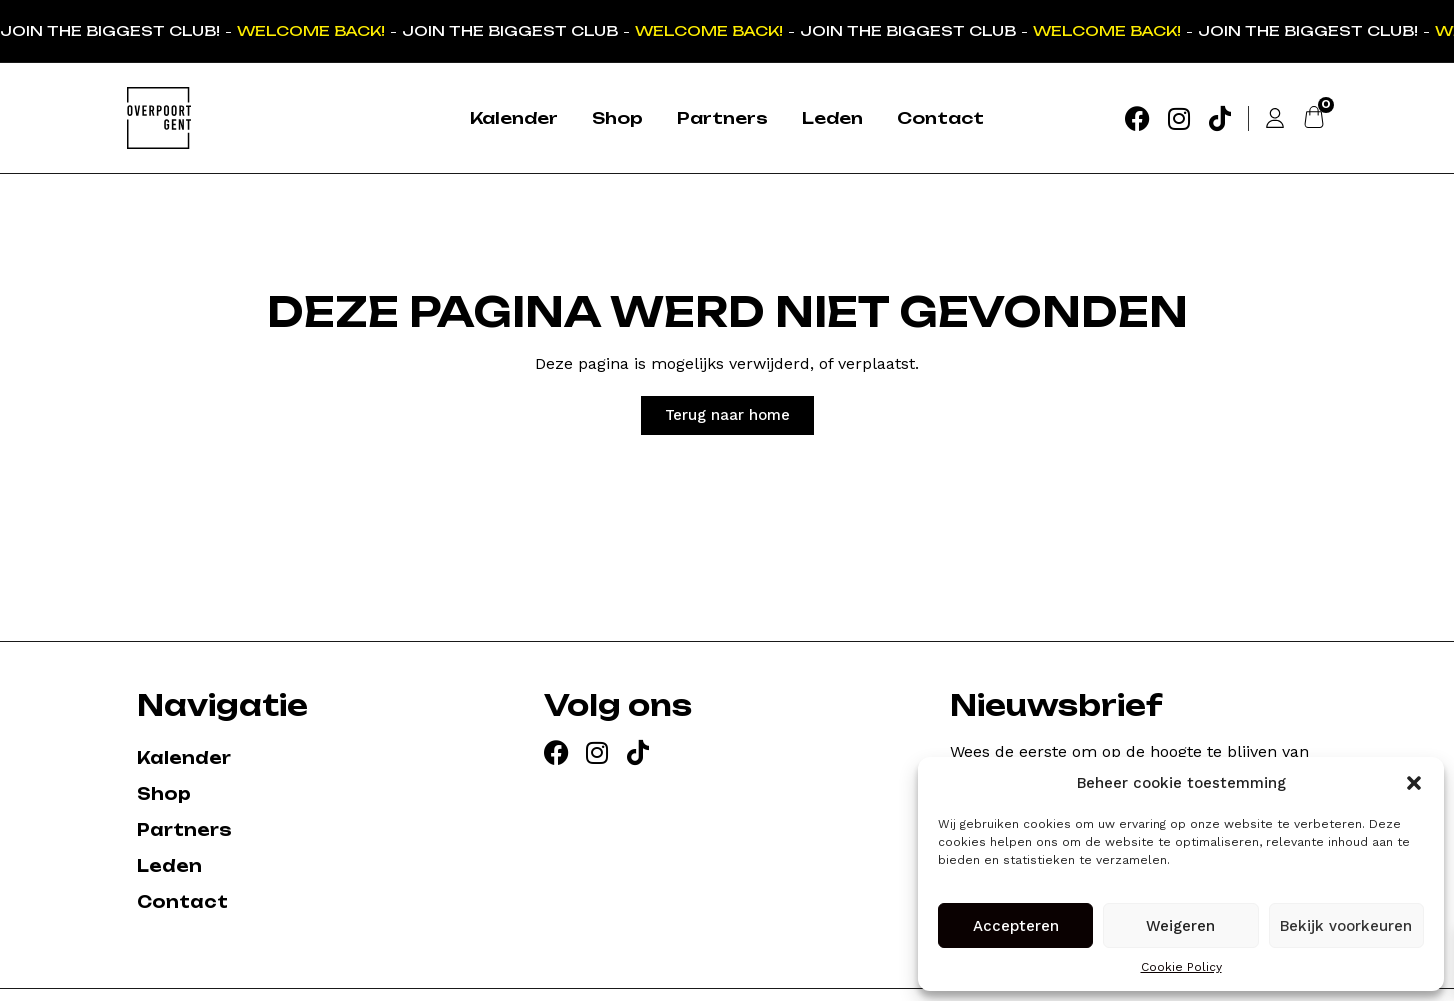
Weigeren (1180, 926)
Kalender (514, 118)
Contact (940, 118)
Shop (617, 118)
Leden (832, 118)
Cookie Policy (1181, 967)
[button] (1414, 783)
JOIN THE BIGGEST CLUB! (112, 30)
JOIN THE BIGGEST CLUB (512, 30)
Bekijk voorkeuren (1346, 926)
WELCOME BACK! (313, 30)
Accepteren (1016, 926)
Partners (722, 118)
